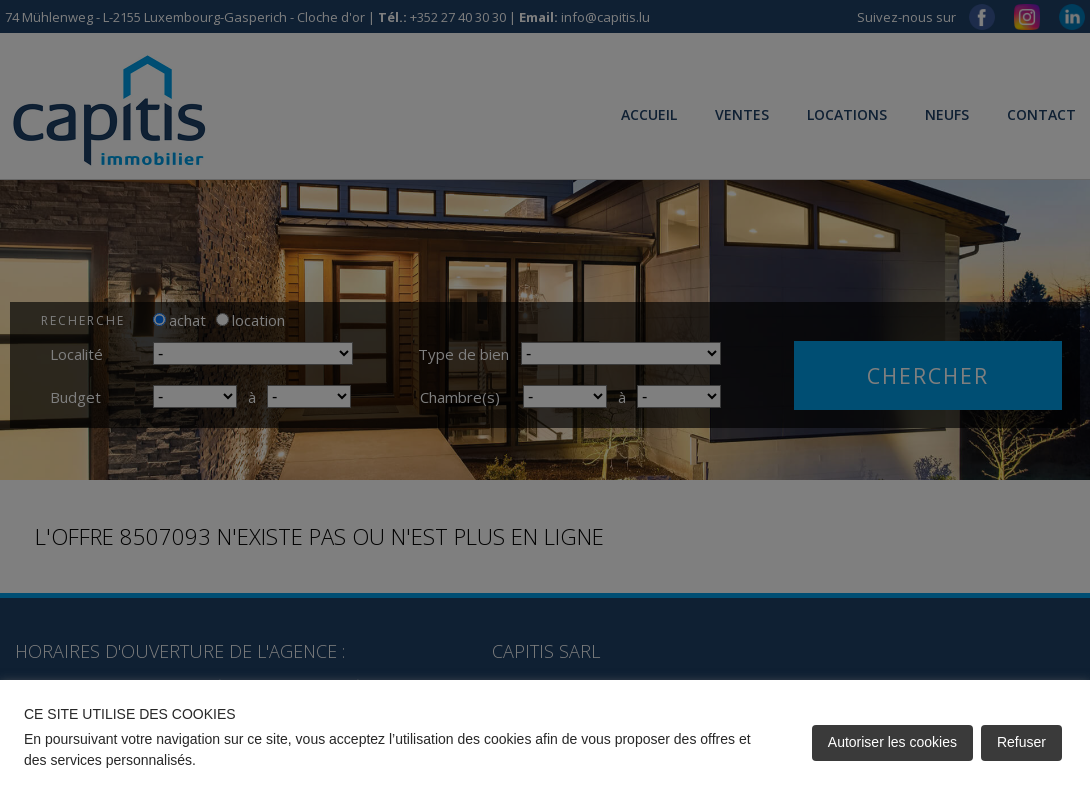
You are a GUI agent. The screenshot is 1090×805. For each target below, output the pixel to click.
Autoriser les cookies (892, 742)
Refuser (1021, 742)
